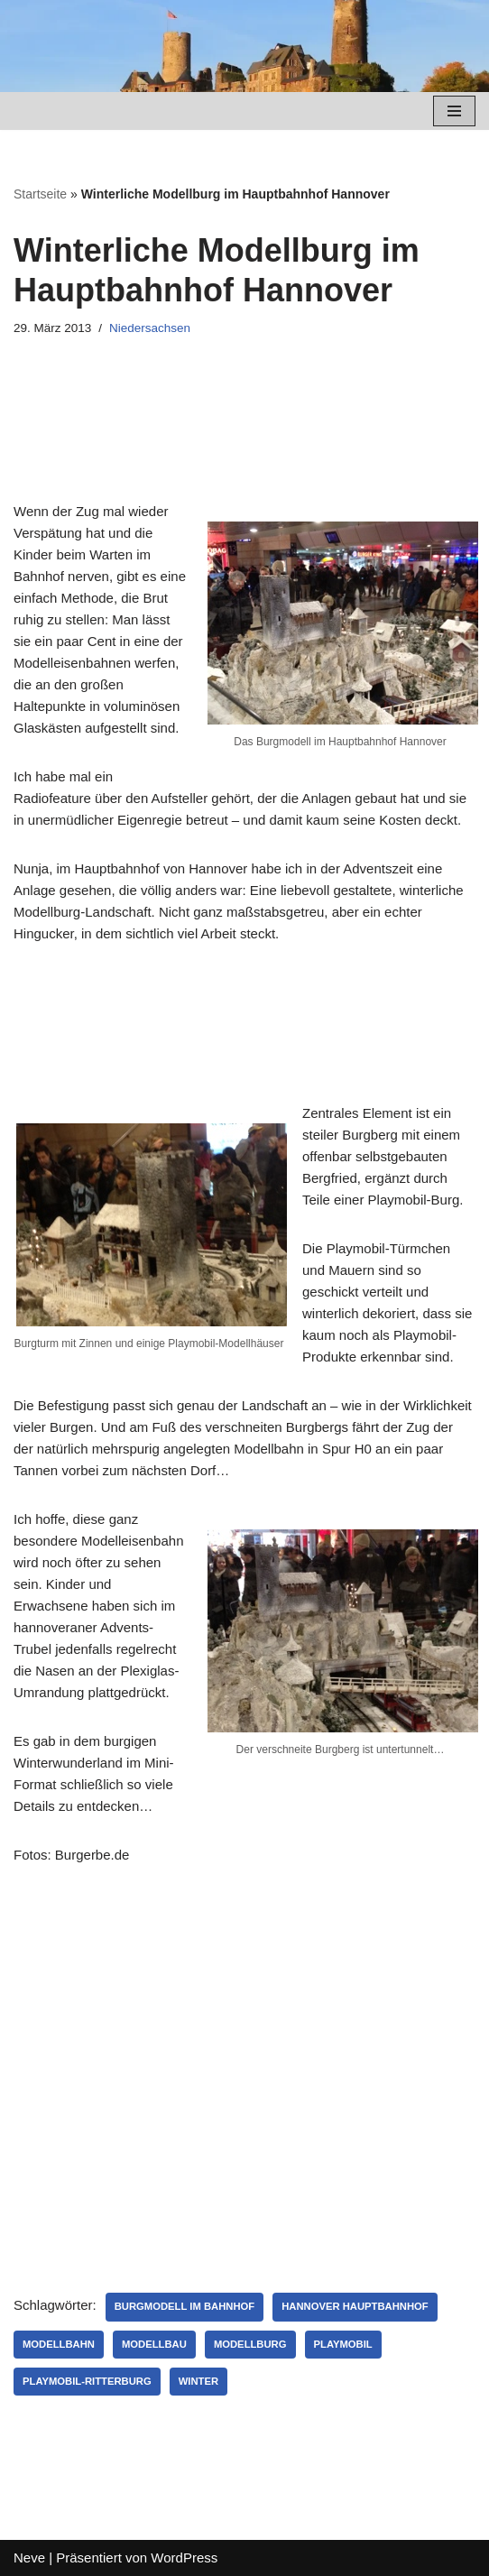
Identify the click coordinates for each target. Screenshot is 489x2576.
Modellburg (250, 2344)
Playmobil (343, 2344)
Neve (29, 2557)
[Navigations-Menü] (454, 111)
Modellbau (154, 2344)
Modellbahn (59, 2344)
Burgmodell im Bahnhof (184, 2306)
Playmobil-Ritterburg (87, 2381)
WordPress (184, 2557)
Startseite (40, 194)
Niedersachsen (149, 328)
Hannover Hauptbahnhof (355, 2306)
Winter (198, 2381)
